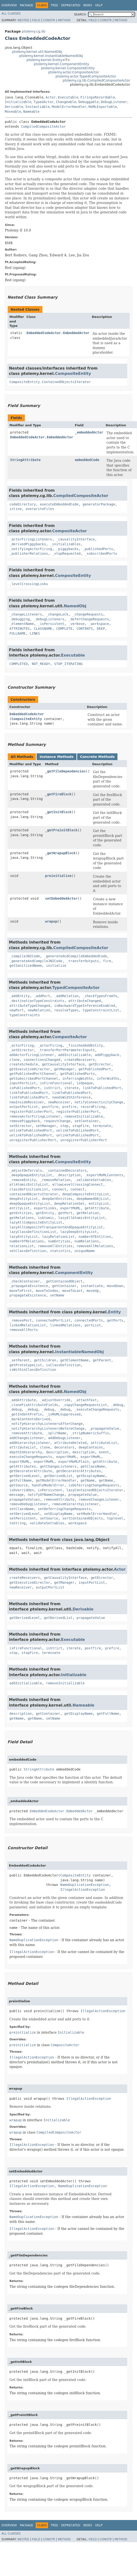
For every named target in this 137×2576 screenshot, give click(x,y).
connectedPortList (53, 1320)
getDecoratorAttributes (78, 1471)
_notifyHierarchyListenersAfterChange (45, 1424)
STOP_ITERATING (68, 664)
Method (64, 20)
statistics (60, 1251)
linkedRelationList (27, 1325)
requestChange (57, 1121)
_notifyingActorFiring (30, 549)
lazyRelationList (58, 1237)
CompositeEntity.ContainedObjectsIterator (50, 382)
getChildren (45, 1360)
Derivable (14, 107)
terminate (102, 1126)
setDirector (20, 1126)
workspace (77, 1523)
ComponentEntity (74, 1272)
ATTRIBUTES (19, 628)
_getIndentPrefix (25, 1414)
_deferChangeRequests (88, 619)
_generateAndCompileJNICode (35, 961)
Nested (23, 20)
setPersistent (22, 1518)
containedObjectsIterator (33, 1194)
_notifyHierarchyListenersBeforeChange (47, 1428)
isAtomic (46, 1218)
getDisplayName (90, 1476)
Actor (51, 97)
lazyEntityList (23, 1237)
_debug (117, 1405)
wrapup (51, 921)
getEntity (45, 1213)
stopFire (80, 1126)
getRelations (21, 1218)
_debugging (19, 619)
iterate (71, 1088)
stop (64, 1126)
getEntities (20, 1213)
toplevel (115, 1518)
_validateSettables (93, 1180)
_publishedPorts (97, 549)
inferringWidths (77, 1078)
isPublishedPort (24, 1088)
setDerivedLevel (24, 1514)
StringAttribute (25, 460)
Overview (9, 5)
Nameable (31, 111)
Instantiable (37, 107)
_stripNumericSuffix (89, 1433)
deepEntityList (23, 1199)
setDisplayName (58, 1514)
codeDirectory (22, 504)
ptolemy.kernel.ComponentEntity (61, 64)
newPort (16, 1010)
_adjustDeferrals (25, 1170)
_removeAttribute (25, 1433)
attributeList (104, 1443)
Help (99, 5)
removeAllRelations (94, 1246)
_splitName (56, 1433)
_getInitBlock (58, 812)
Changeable (66, 102)
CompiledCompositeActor (43, 126)
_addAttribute (22, 1400)
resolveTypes (66, 1010)
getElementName (74, 1360)
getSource (18, 1485)
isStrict (52, 1088)
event (104, 1452)
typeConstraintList (100, 1010)
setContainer (87, 1121)
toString (17, 1523)
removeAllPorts (23, 1330)
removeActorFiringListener (34, 1116)
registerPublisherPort (30, 1111)
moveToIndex (47, 1291)
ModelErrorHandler (69, 107)
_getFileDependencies (65, 771)
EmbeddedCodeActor (26, 714)
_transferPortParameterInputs (66, 1050)
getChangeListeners (58, 1466)
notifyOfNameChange (46, 1495)
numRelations (87, 1241)
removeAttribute (59, 1499)
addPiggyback (107, 1055)
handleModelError (48, 1485)
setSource (49, 1518)
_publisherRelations (28, 553)
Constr (49, 20)
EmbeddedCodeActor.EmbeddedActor (58, 333)
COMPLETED (18, 664)
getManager (64, 1069)
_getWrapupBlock (60, 853)
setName (57, 1295)
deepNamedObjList (92, 1199)
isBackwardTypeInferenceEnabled (84, 1006)
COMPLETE (64, 628)
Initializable (18, 102)
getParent (102, 1360)
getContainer (64, 1286)
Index (87, 5)
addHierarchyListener (29, 1443)
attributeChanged (84, 1001)
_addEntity (19, 996)
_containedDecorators (66, 1170)
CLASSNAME (43, 628)
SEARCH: (80, 14)
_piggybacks (67, 549)
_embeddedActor (89, 432)
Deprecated (70, 5)
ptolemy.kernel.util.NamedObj (37, 52)
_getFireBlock (58, 794)
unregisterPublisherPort (32, 1140)
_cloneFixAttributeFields (33, 1405)
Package (26, 5)
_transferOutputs (82, 961)
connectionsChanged (42, 1060)
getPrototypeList (25, 1365)
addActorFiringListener (31, 1055)
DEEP (101, 628)
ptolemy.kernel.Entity (44, 60)
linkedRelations (65, 1325)
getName (88, 1480)
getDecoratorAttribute (30, 1471)
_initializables (65, 544)
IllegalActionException (82, 1889)
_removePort (20, 1320)
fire (107, 961)
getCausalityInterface (63, 1064)
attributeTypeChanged (29, 1006)
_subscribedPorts (101, 553)
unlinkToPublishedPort (30, 1130)
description (57, 1452)
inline (15, 509)
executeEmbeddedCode (59, 504)
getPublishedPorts (77, 1074)
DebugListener (114, 102)
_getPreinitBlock (61, 830)
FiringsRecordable (97, 97)
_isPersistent (51, 624)
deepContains (91, 1447)
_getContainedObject (63, 1281)
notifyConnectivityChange (99, 1102)
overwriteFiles (40, 509)
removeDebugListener (28, 1504)
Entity (114, 1312)
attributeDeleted (70, 1443)
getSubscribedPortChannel (33, 1078)
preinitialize (58, 876)
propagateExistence (27, 1295)
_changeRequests (87, 614)
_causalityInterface (75, 539)
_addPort (42, 996)
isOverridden (21, 1490)
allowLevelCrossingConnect (77, 1184)
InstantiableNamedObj (79, 1352)
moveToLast (72, 1291)
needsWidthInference (71, 1097)
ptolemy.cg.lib (33, 31)
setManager (46, 1126)
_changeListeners (25, 614)
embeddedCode (87, 460)
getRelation (87, 1213)
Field (36, 20)
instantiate (92, 1286)
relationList (21, 1246)
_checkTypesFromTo (99, 996)
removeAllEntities (55, 1246)
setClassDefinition (27, 1251)
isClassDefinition (63, 1365)
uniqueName (85, 1251)
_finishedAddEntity (84, 1045)
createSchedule (23, 1064)
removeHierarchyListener (75, 1504)
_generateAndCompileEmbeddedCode (75, 956)
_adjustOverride (55, 1400)
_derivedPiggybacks (27, 544)
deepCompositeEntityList (85, 1194)
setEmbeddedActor (61, 898)
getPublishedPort (95, 1069)
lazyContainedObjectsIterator (94, 1490)
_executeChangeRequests (97, 1409)
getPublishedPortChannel (32, 1074)
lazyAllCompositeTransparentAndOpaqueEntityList (56, 1227)
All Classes (11, 13)
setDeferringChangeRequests (64, 1509)
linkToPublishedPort (101, 1088)
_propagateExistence (28, 1286)
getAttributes (22, 1466)
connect (59, 1189)
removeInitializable (83, 1116)
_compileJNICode (24, 956)
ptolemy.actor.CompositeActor (73, 72)
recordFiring (93, 1107)
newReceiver (59, 1102)
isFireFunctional (56, 1083)
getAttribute (97, 1208)
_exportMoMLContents (104, 1175)
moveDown (115, 1286)
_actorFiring (21, 1045)
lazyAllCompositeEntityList (35, 1222)
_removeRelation (55, 1180)
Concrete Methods (97, 757)
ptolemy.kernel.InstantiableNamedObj (51, 56)
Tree (54, 5)
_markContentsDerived (29, 1419)
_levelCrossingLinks (28, 584)
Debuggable (88, 102)
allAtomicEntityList (28, 1184)
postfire (50, 1107)
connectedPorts (89, 1320)
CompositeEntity (73, 373)
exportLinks (45, 1208)
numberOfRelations (26, 1241)
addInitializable (74, 1055)
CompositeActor (69, 531)
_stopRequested (66, 553)
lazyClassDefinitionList (32, 1232)
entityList (99, 1203)
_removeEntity (22, 1180)
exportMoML (70, 1208)
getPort (65, 1213)
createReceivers (79, 1060)
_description (68, 1175)
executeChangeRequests (30, 1457)
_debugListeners (49, 619)
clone (14, 1060)
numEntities (59, 1241)
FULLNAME (17, 633)
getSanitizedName (25, 965)
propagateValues (24, 1499)
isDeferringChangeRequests (93, 1485)
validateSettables (47, 1523)
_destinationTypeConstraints (36, 1001)
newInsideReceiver (26, 1102)
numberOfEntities (95, 1237)
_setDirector (21, 1050)
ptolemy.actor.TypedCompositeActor (85, 76)
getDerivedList (58, 1476)
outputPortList (23, 1107)
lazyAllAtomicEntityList (81, 1218)
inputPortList (22, 1083)
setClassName (21, 1509)
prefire (69, 1107)
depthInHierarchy (25, 1452)
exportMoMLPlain (73, 1461)
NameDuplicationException (84, 1885)
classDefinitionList (28, 1189)
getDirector (100, 1064)
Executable (68, 97)
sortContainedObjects (82, 1518)
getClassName (93, 1466)
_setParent (19, 1360)
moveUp (93, 1291)
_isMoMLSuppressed (63, 1414)
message (16, 1495)
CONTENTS (84, 628)
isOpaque (84, 1083)
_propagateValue (104, 1428)
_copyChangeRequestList (84, 1405)
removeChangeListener (99, 1499)
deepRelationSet (69, 1203)
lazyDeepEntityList (78, 1232)
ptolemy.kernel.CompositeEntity (68, 68)
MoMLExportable (103, 107)
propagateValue (82, 1495)
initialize (56, 965)
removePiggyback (24, 1121)
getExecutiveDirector (29, 1069)
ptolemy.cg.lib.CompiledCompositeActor (96, 80)
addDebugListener (64, 1438)
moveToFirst (20, 1291)
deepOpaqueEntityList (29, 1203)
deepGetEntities (57, 1199)
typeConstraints (24, 1015)
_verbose (76, 624)
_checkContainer (24, 1281)
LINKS (35, 633)
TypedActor (43, 102)
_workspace (99, 624)
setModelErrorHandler (96, 1514)
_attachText (86, 1400)
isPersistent (50, 1490)
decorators (64, 1447)
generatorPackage (98, 504)
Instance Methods (56, 757)
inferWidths (108, 1078)
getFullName (20, 1480)
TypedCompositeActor (76, 987)
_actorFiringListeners (30, 539)
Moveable (13, 111)
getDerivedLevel (24, 1476)
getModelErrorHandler (56, 1480)
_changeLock (57, 614)
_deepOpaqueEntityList (30, 1175)
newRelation (39, 1010)
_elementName (21, 624)
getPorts (115, 1320)
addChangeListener (26, 1438)
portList (93, 1325)
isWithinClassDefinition (32, 1370)
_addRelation (66, 996)
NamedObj (75, 606)
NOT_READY (41, 664)
